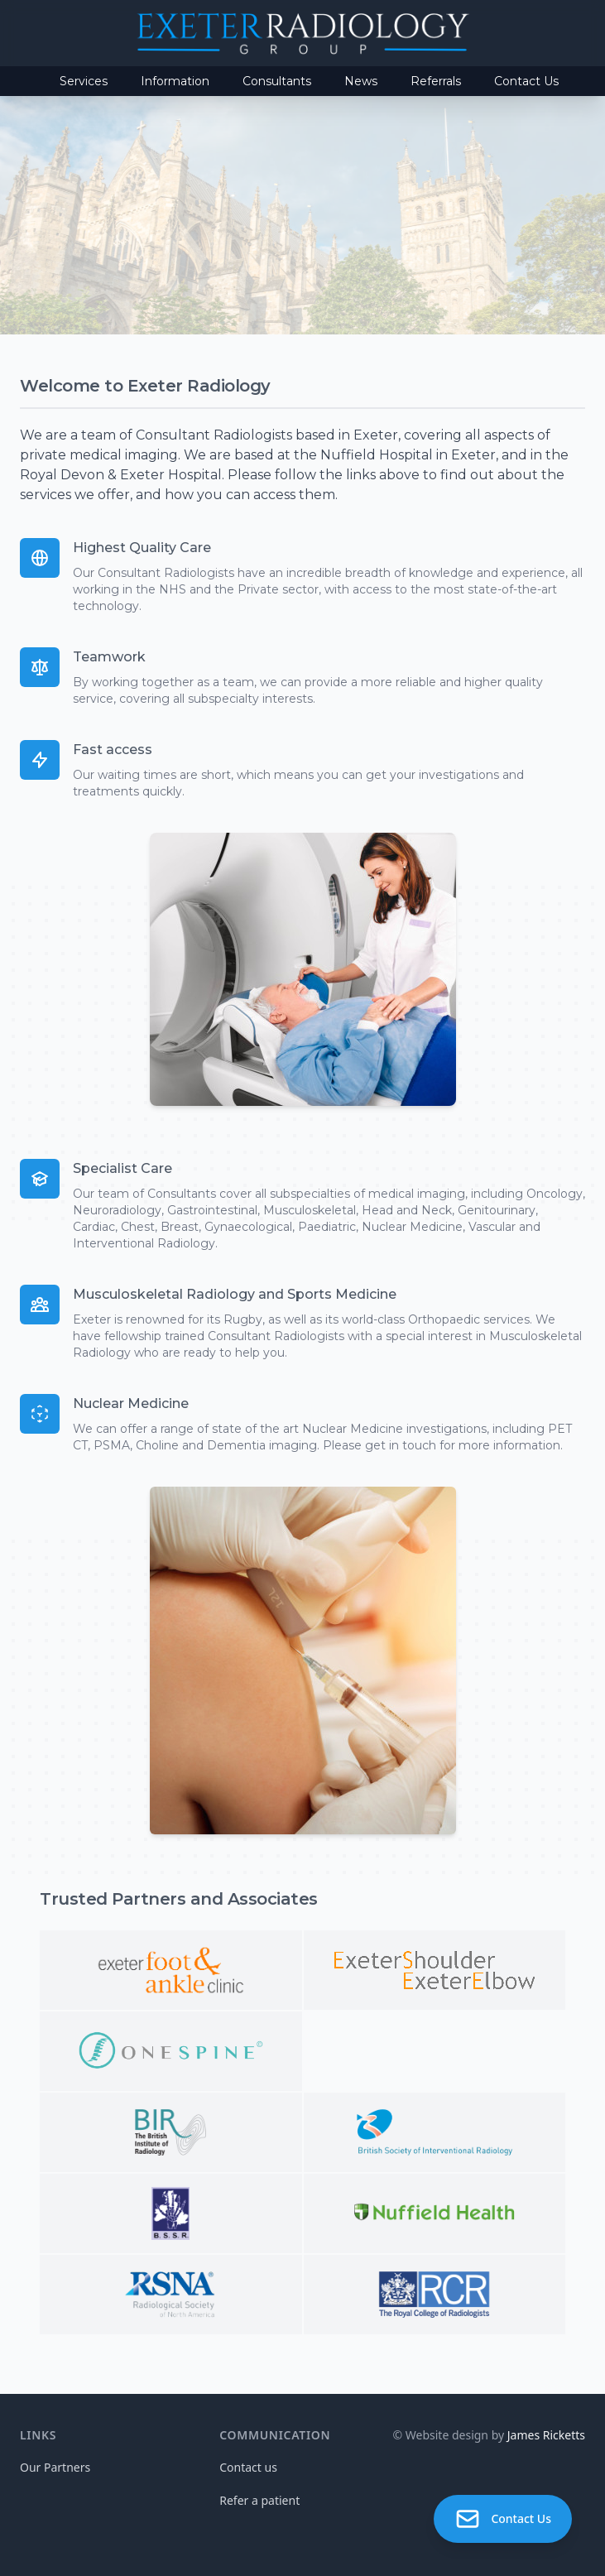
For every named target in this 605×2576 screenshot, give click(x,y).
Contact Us (526, 81)
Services (84, 81)
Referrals (436, 81)
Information (175, 81)
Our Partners (55, 2467)
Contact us (248, 2467)
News (360, 81)
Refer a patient (259, 2500)
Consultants (276, 81)
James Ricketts (546, 2435)
